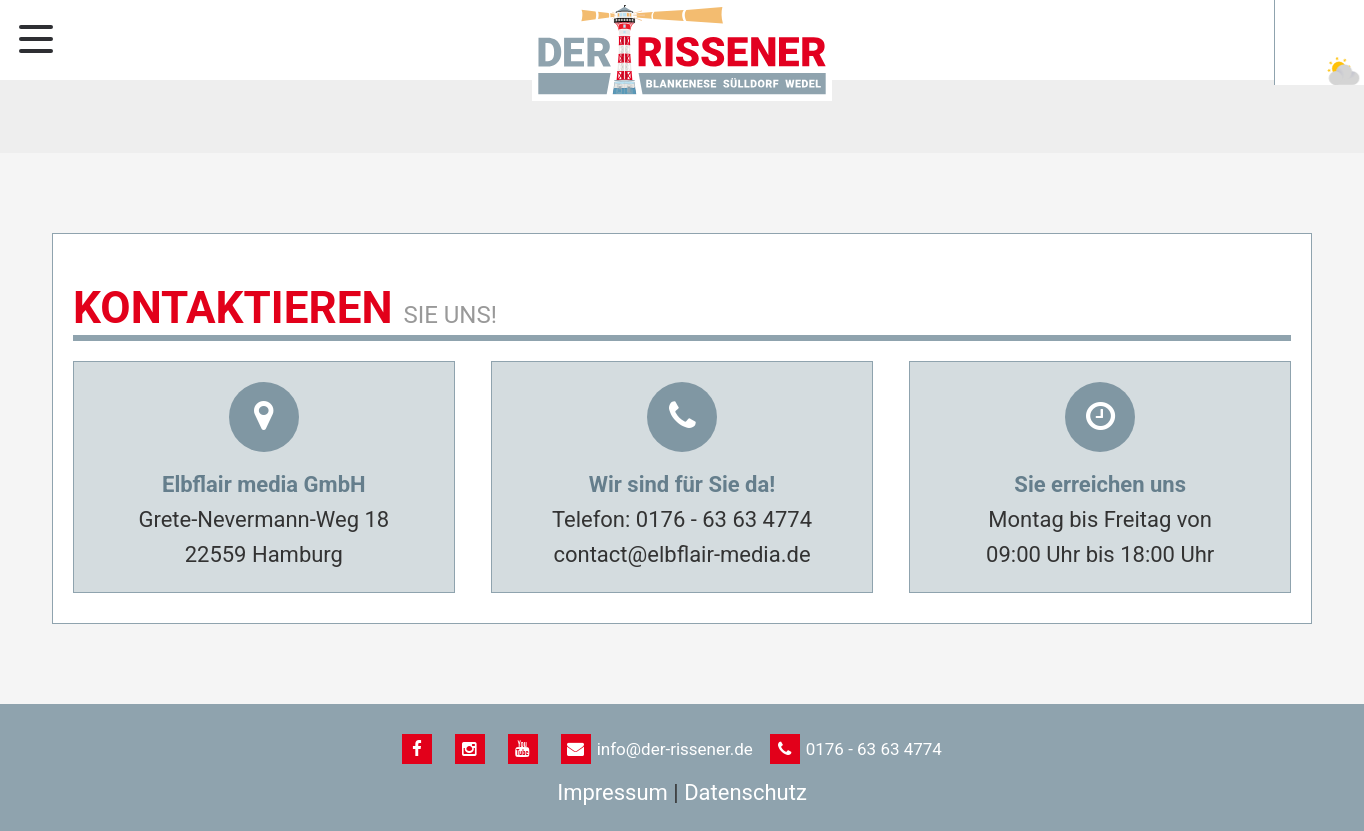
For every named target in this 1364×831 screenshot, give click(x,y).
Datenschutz (745, 792)
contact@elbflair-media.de (681, 554)
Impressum (612, 792)
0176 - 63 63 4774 (724, 519)
